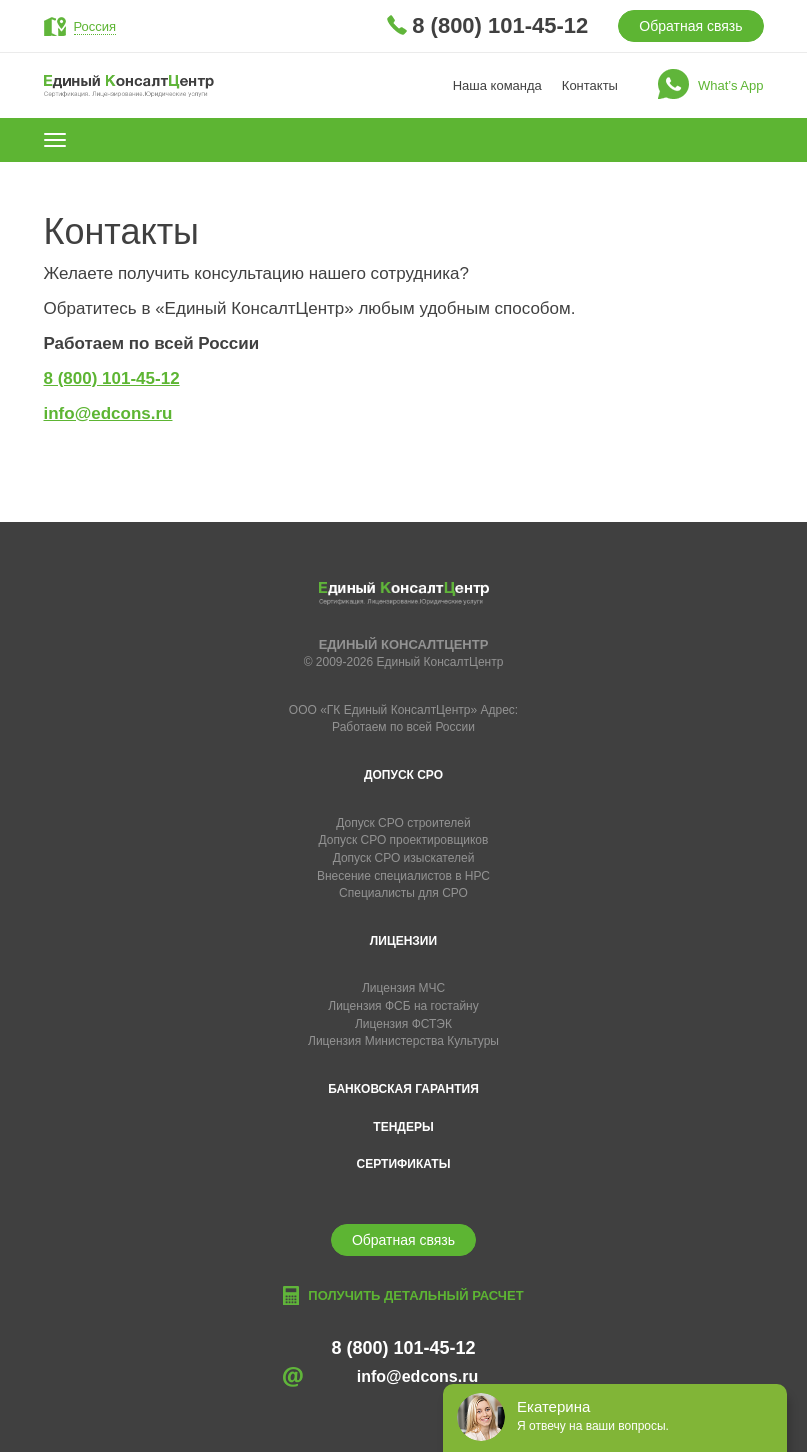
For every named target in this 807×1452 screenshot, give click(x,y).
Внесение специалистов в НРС (403, 876)
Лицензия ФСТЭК (403, 1024)
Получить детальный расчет (415, 1295)
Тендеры (403, 1127)
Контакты (590, 85)
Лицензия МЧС (403, 988)
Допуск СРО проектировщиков (404, 840)
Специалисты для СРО (403, 893)
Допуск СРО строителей (403, 823)
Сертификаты (404, 1164)
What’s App (731, 85)
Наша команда (497, 85)
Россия (95, 26)
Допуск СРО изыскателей (404, 858)
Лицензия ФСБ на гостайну (403, 1006)
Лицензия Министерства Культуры (403, 1041)
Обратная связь (690, 26)
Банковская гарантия (403, 1089)
